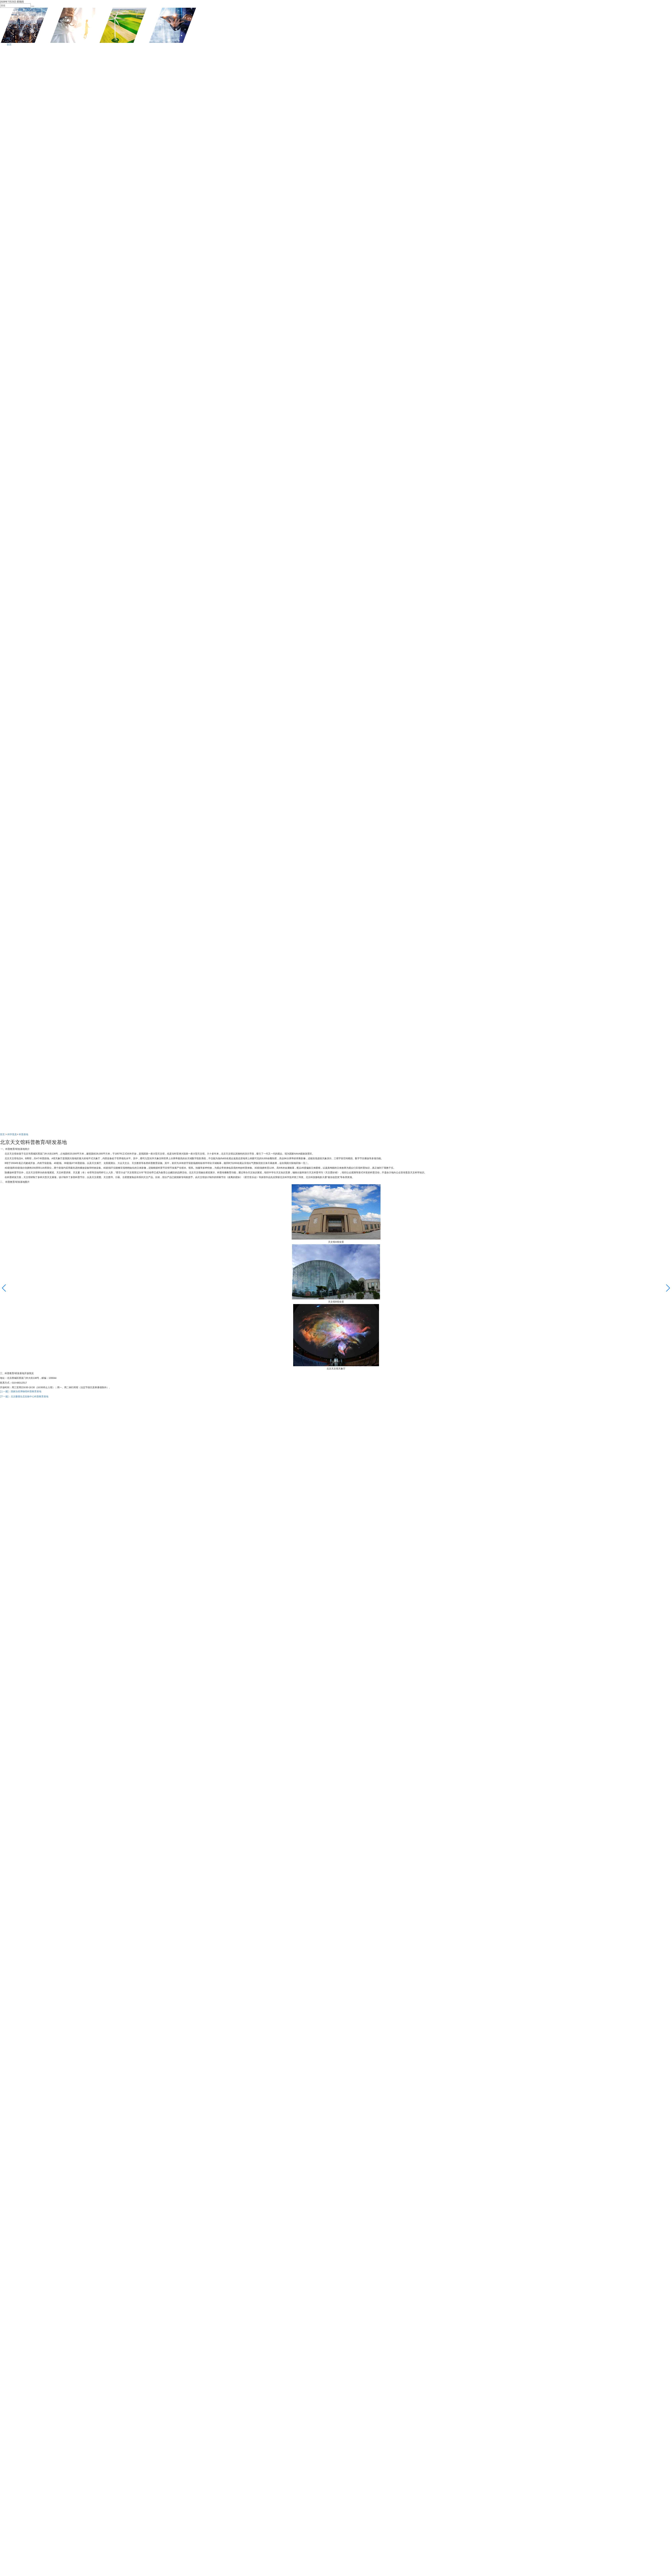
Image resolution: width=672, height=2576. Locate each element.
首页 (9, 44)
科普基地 (23, 1134)
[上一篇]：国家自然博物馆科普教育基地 (20, 1391)
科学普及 (12, 1134)
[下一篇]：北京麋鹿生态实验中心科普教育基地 (24, 1396)
